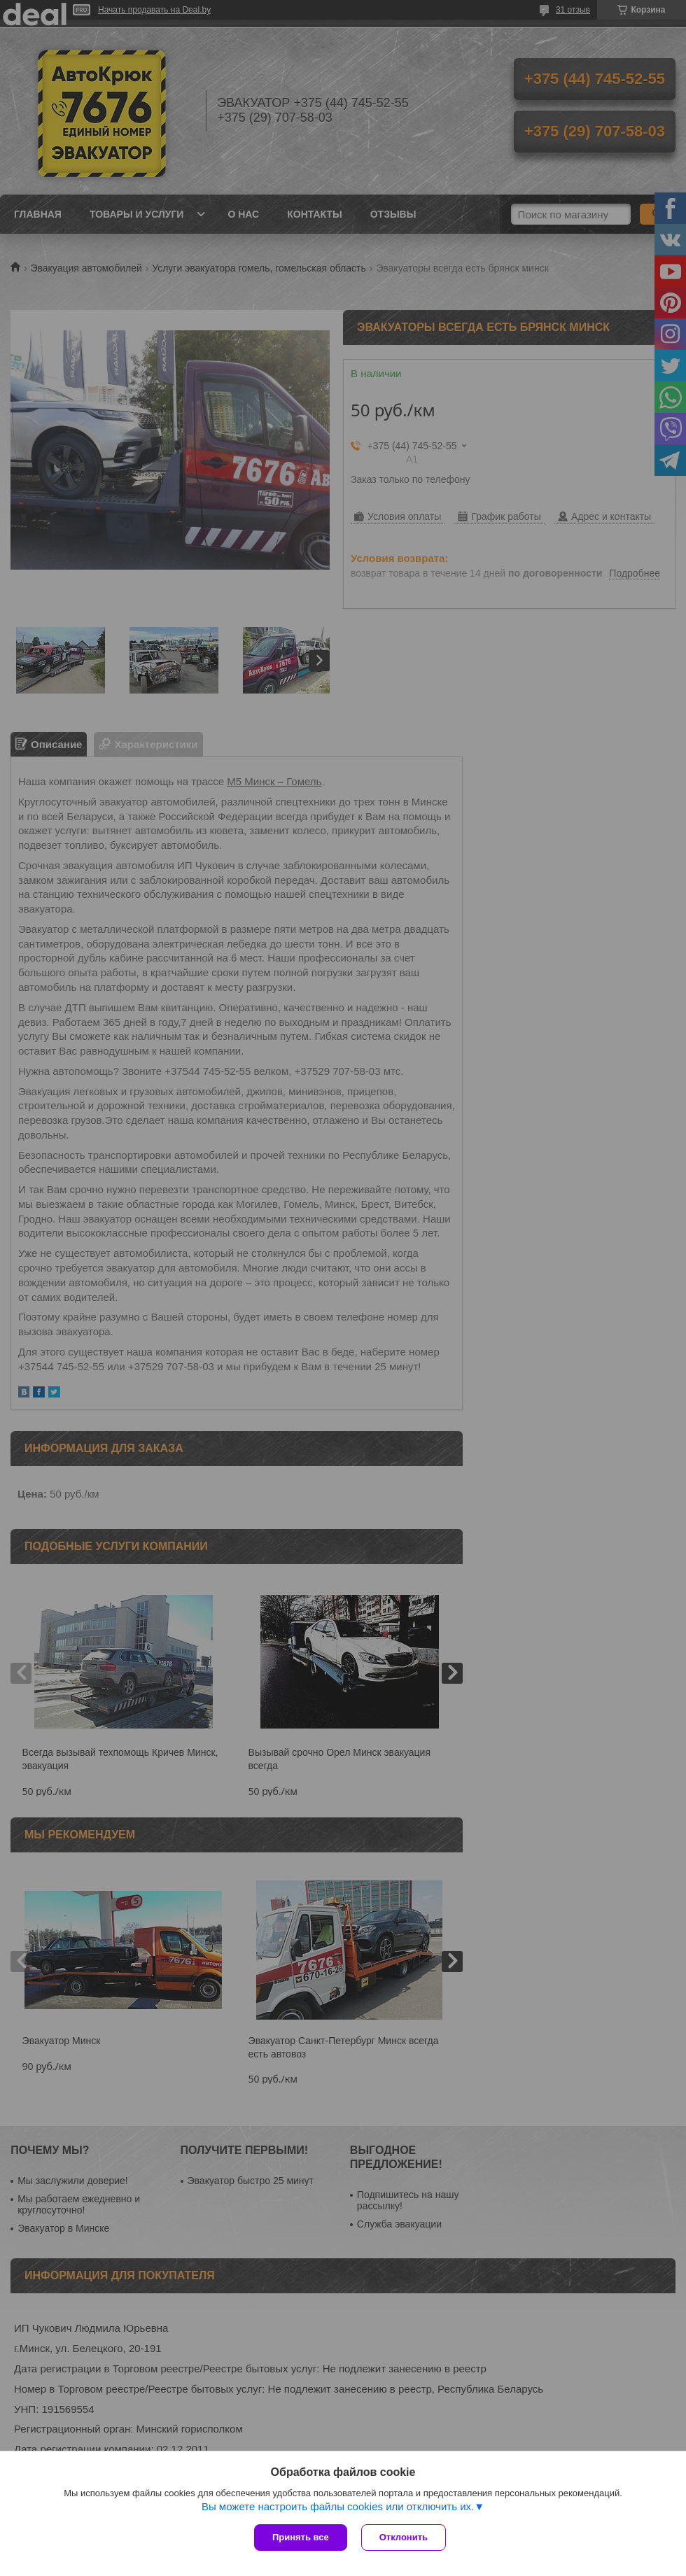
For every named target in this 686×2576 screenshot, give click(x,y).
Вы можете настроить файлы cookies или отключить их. (338, 2506)
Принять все (300, 2537)
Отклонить (403, 2537)
